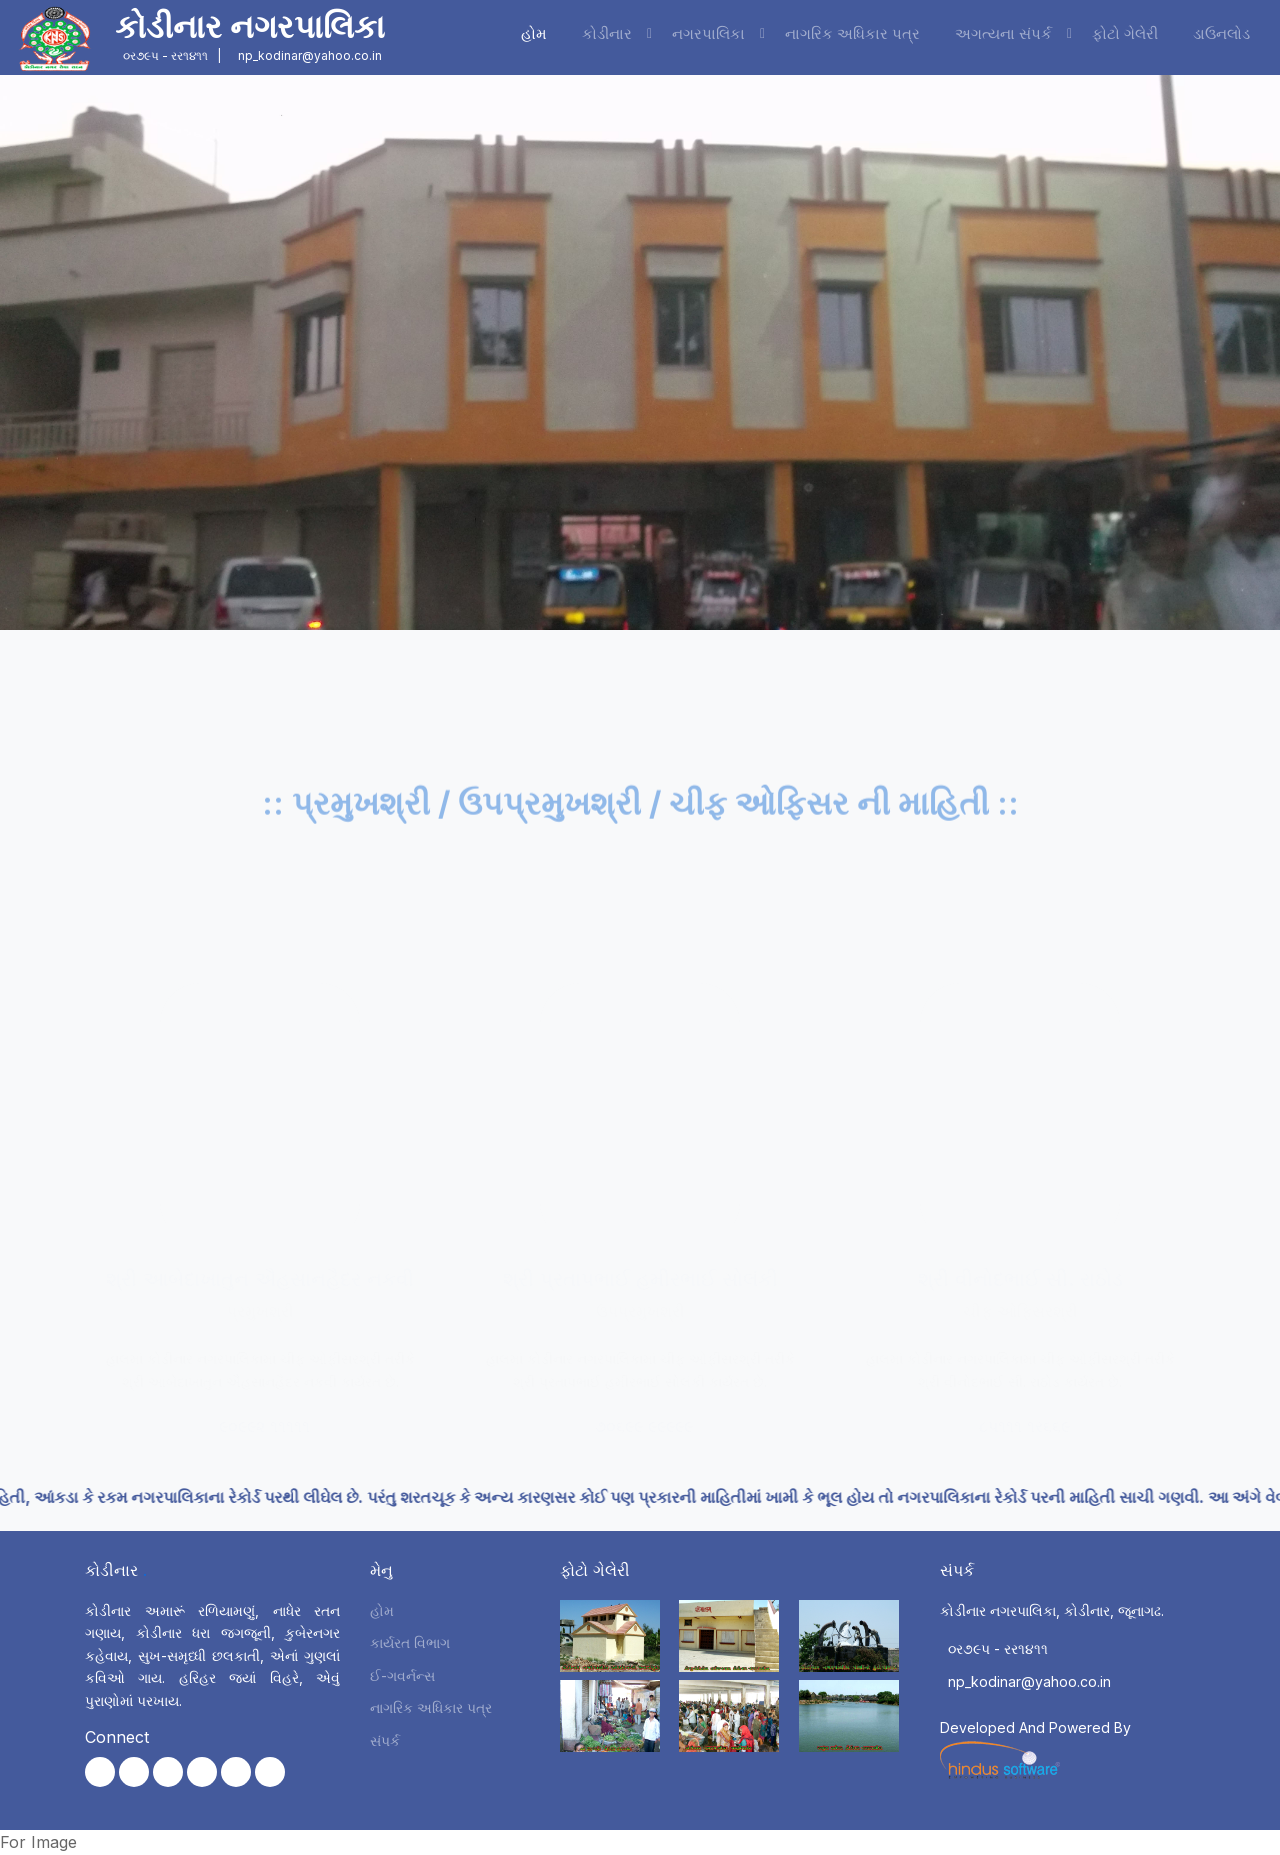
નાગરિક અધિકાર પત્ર (852, 33)
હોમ (534, 33)
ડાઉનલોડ (1221, 33)
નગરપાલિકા (708, 33)
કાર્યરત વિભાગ (410, 1642)
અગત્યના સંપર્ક (1003, 33)
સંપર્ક (385, 1740)
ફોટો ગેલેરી (1125, 33)
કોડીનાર (607, 33)
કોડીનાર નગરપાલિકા (250, 26)
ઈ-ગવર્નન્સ (402, 1675)
